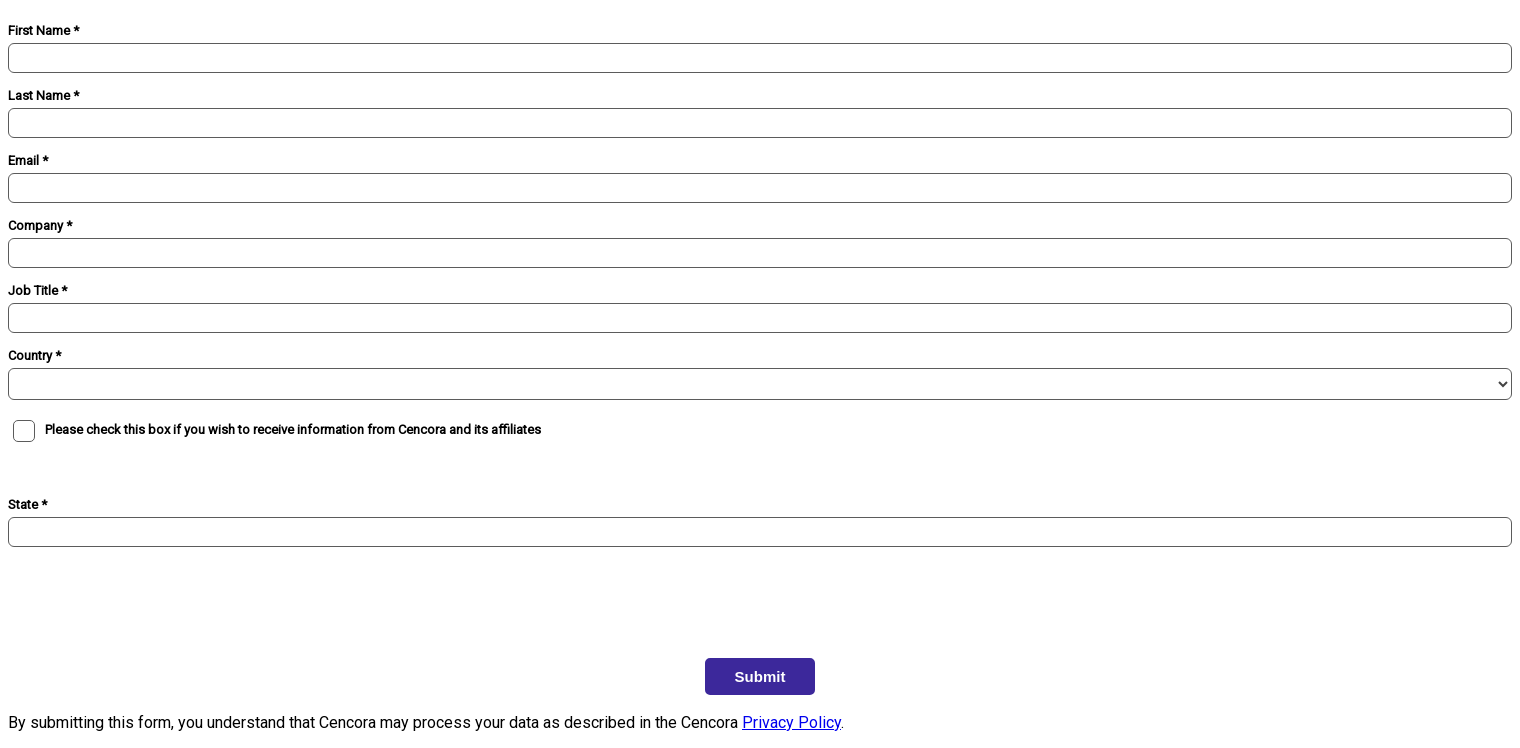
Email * (28, 160)
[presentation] (160, 591)
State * (27, 504)
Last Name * (43, 95)
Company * (40, 225)
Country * (34, 355)
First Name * (43, 30)
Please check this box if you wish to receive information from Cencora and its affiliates (293, 429)
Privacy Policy (791, 722)
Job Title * (37, 290)
